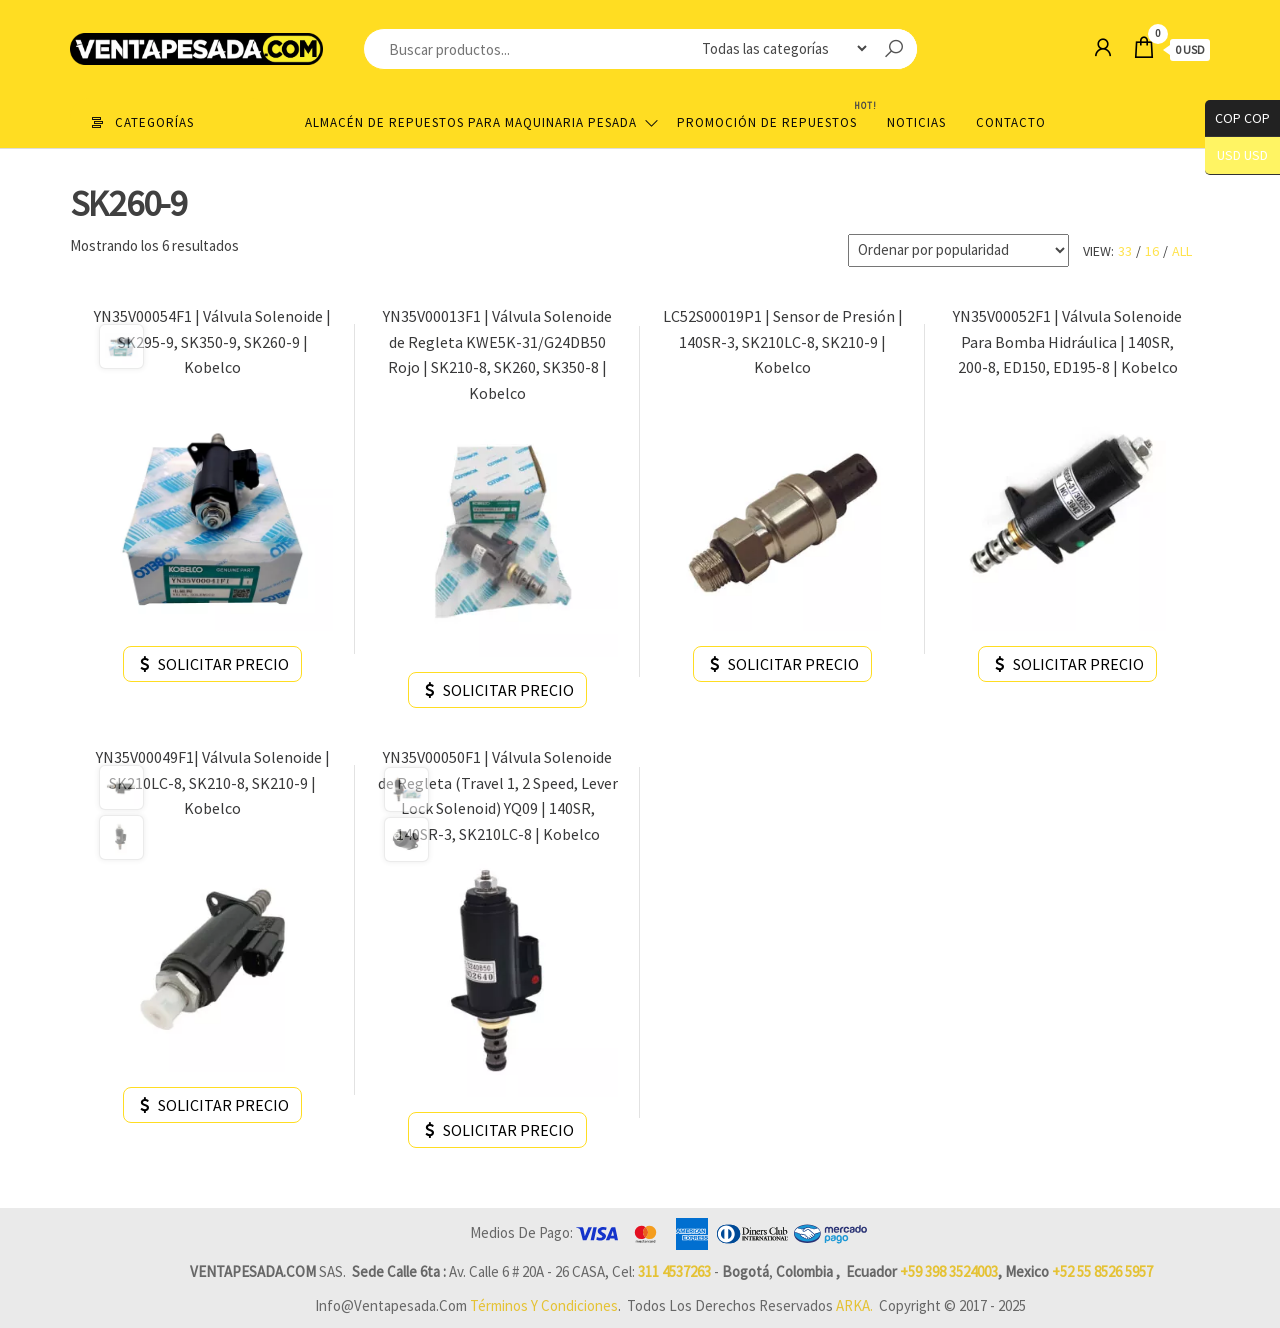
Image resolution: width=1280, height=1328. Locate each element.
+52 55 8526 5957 (1102, 1271)
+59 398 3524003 (949, 1271)
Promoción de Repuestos (774, 114)
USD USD (1242, 155)
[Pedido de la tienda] (958, 250)
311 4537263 (674, 1271)
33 (1125, 251)
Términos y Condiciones (544, 1305)
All (1182, 251)
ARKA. (854, 1305)
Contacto (1011, 122)
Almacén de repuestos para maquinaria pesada (471, 122)
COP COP (1237, 118)
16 (1152, 251)
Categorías (154, 122)
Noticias (916, 122)
